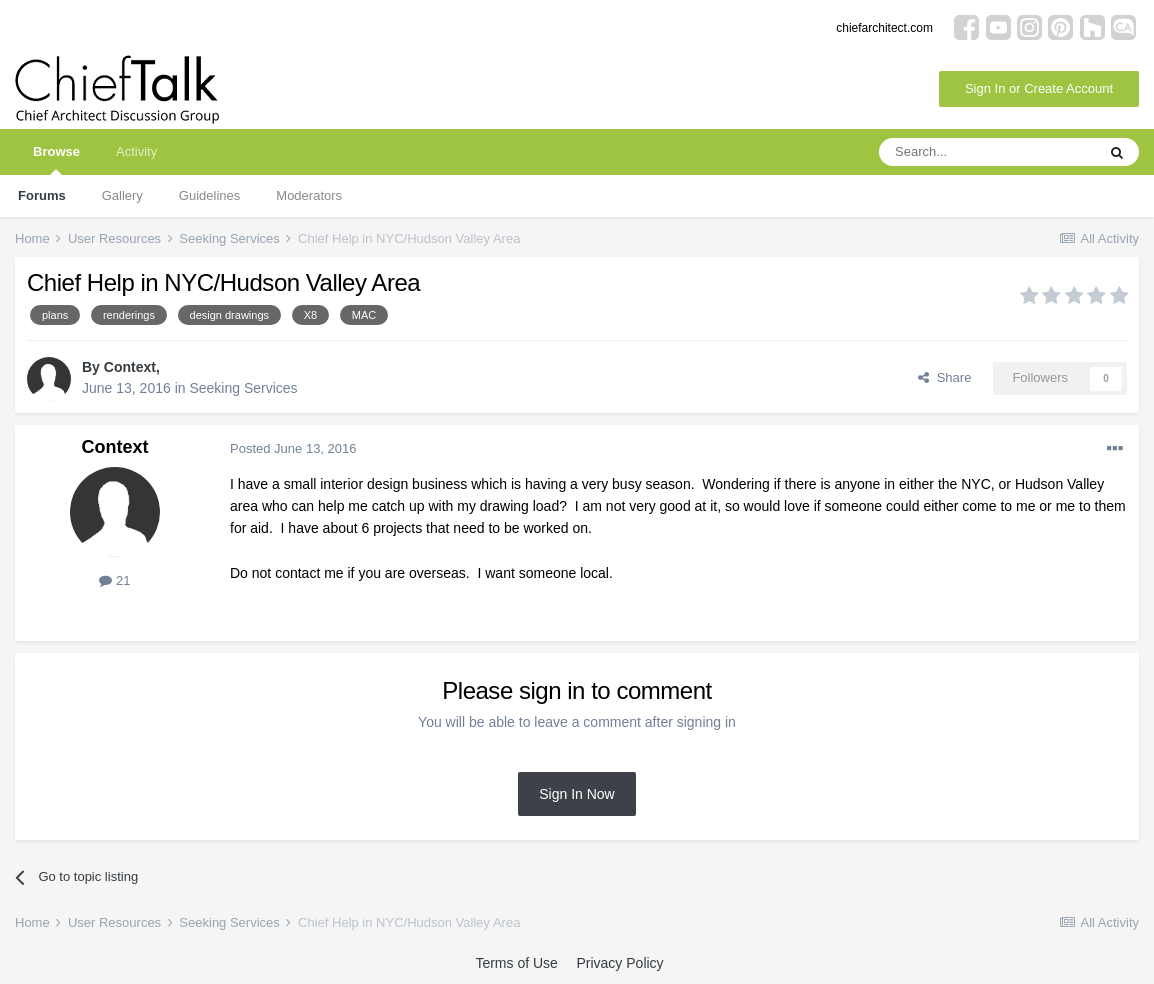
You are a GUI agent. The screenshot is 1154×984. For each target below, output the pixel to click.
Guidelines (209, 195)
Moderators (309, 195)
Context (130, 367)
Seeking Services (243, 388)
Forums (42, 195)
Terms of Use (516, 963)
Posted (293, 448)
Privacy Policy (619, 963)
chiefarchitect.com (884, 28)
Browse (56, 159)
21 (114, 580)
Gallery (122, 195)
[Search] (987, 152)
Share (944, 377)
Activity (136, 151)
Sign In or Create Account (1039, 88)
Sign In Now (576, 794)
